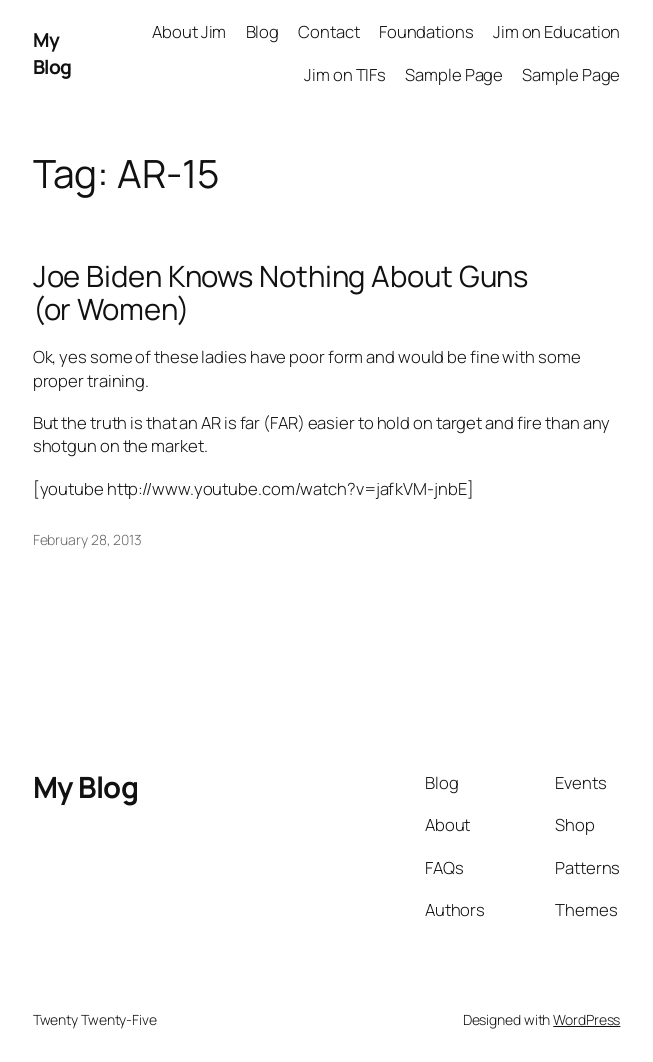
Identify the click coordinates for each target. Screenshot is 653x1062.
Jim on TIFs (345, 74)
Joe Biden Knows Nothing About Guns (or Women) (281, 293)
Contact (328, 31)
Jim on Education (556, 31)
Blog (263, 31)
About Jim (189, 31)
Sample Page (454, 74)
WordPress (586, 1019)
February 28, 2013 (87, 539)
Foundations (426, 31)
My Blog (52, 53)
